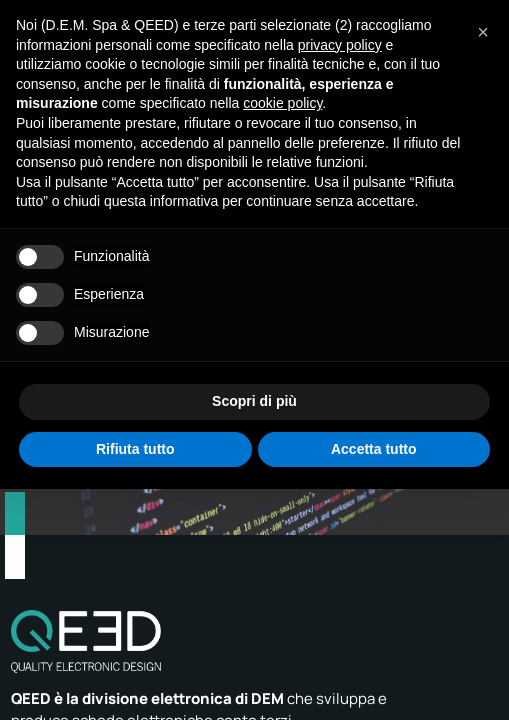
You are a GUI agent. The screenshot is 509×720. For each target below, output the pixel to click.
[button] (483, 32)
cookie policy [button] (282, 103)
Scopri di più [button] (254, 401)
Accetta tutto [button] (374, 449)
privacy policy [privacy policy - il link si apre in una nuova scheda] (340, 45)
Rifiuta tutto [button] (135, 449)
